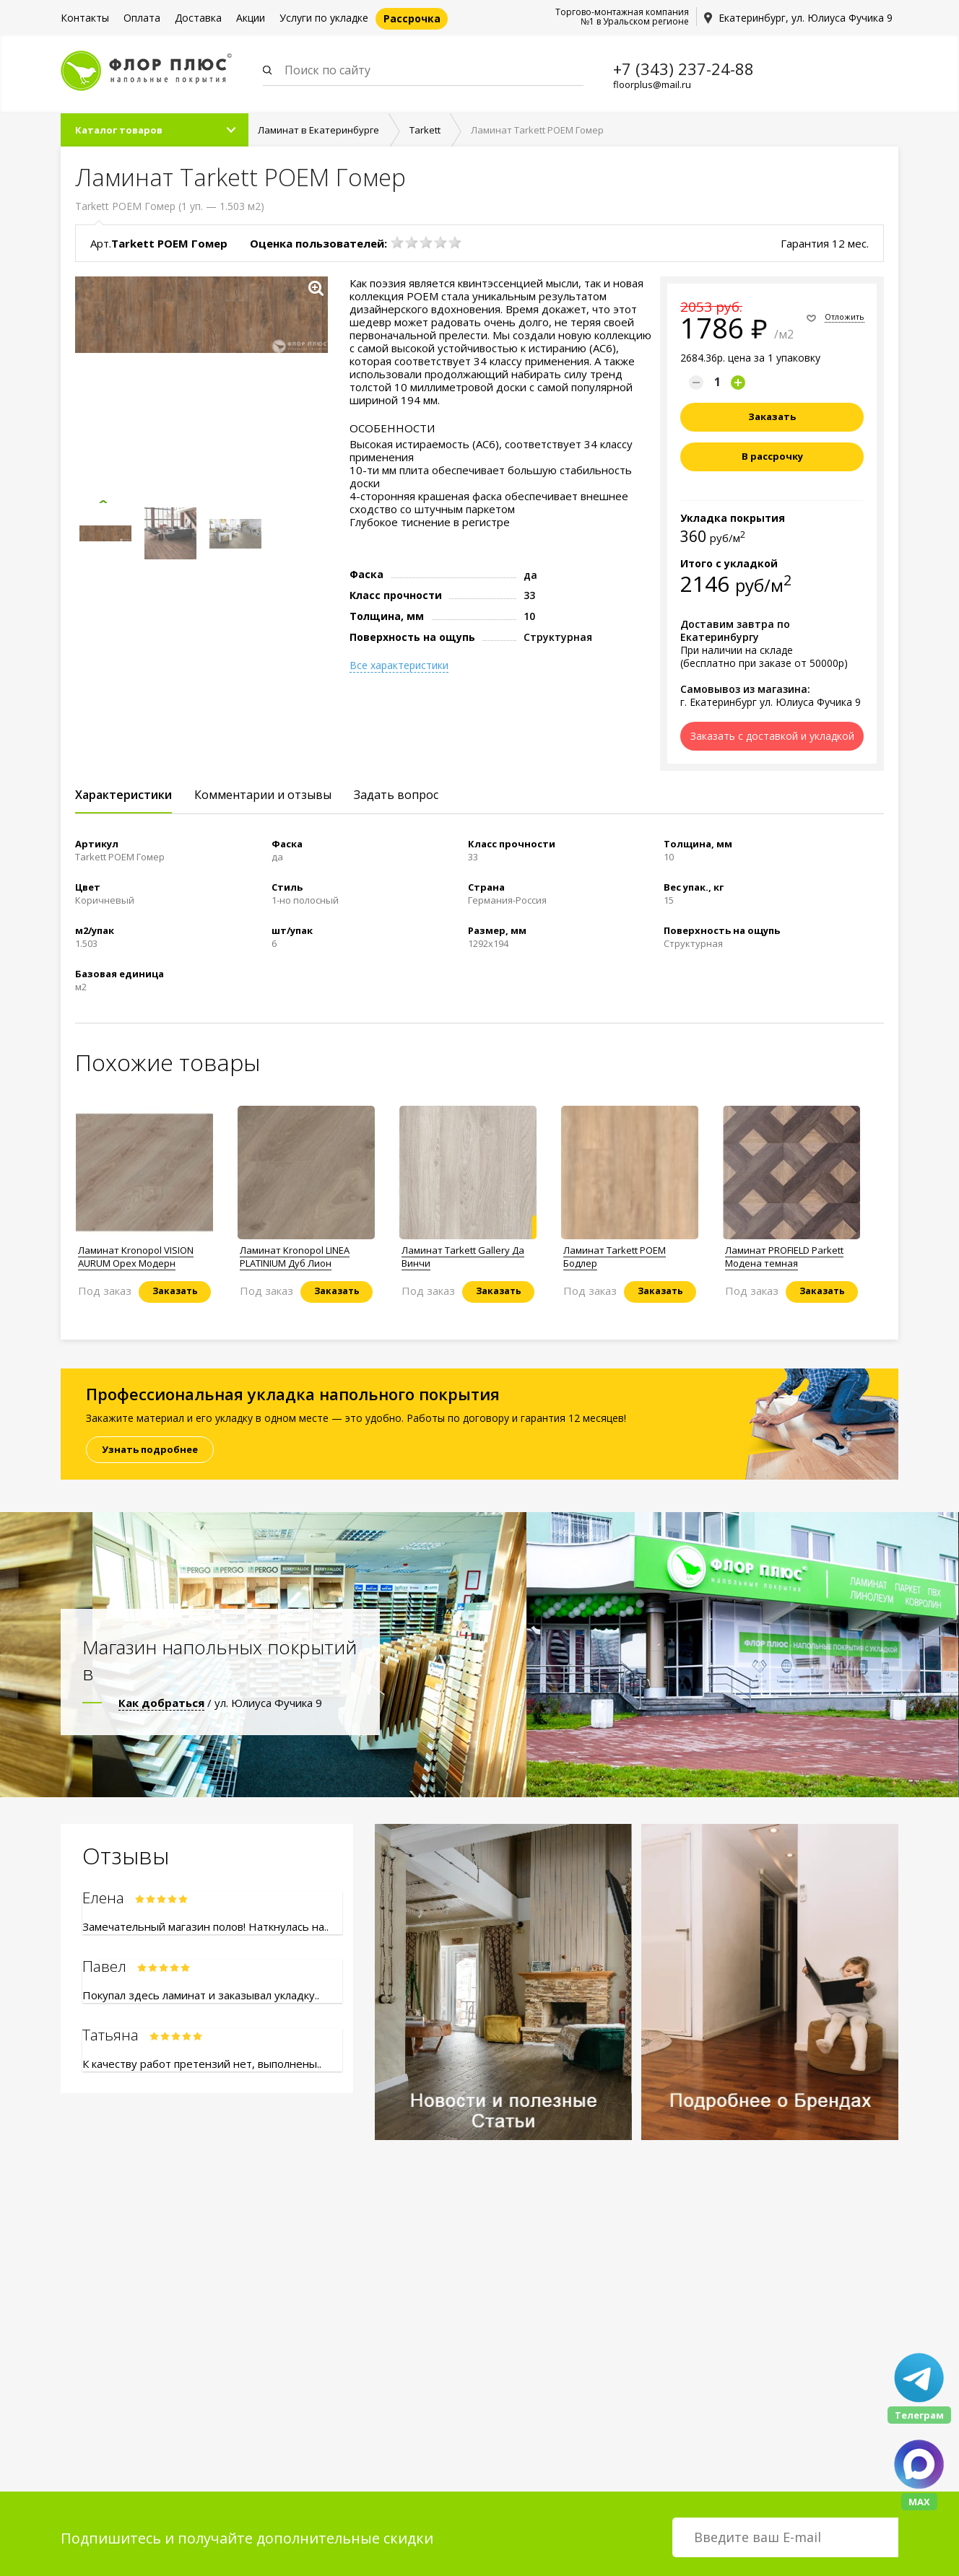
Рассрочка (412, 18)
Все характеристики (399, 666)
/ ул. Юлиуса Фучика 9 (220, 1703)
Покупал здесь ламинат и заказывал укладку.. (200, 1995)
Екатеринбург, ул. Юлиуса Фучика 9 (806, 18)
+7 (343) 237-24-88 (683, 68)
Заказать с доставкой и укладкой (772, 736)
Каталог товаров (118, 130)
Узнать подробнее (150, 1450)
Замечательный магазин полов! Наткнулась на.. (205, 1927)
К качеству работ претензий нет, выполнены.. (201, 2064)
